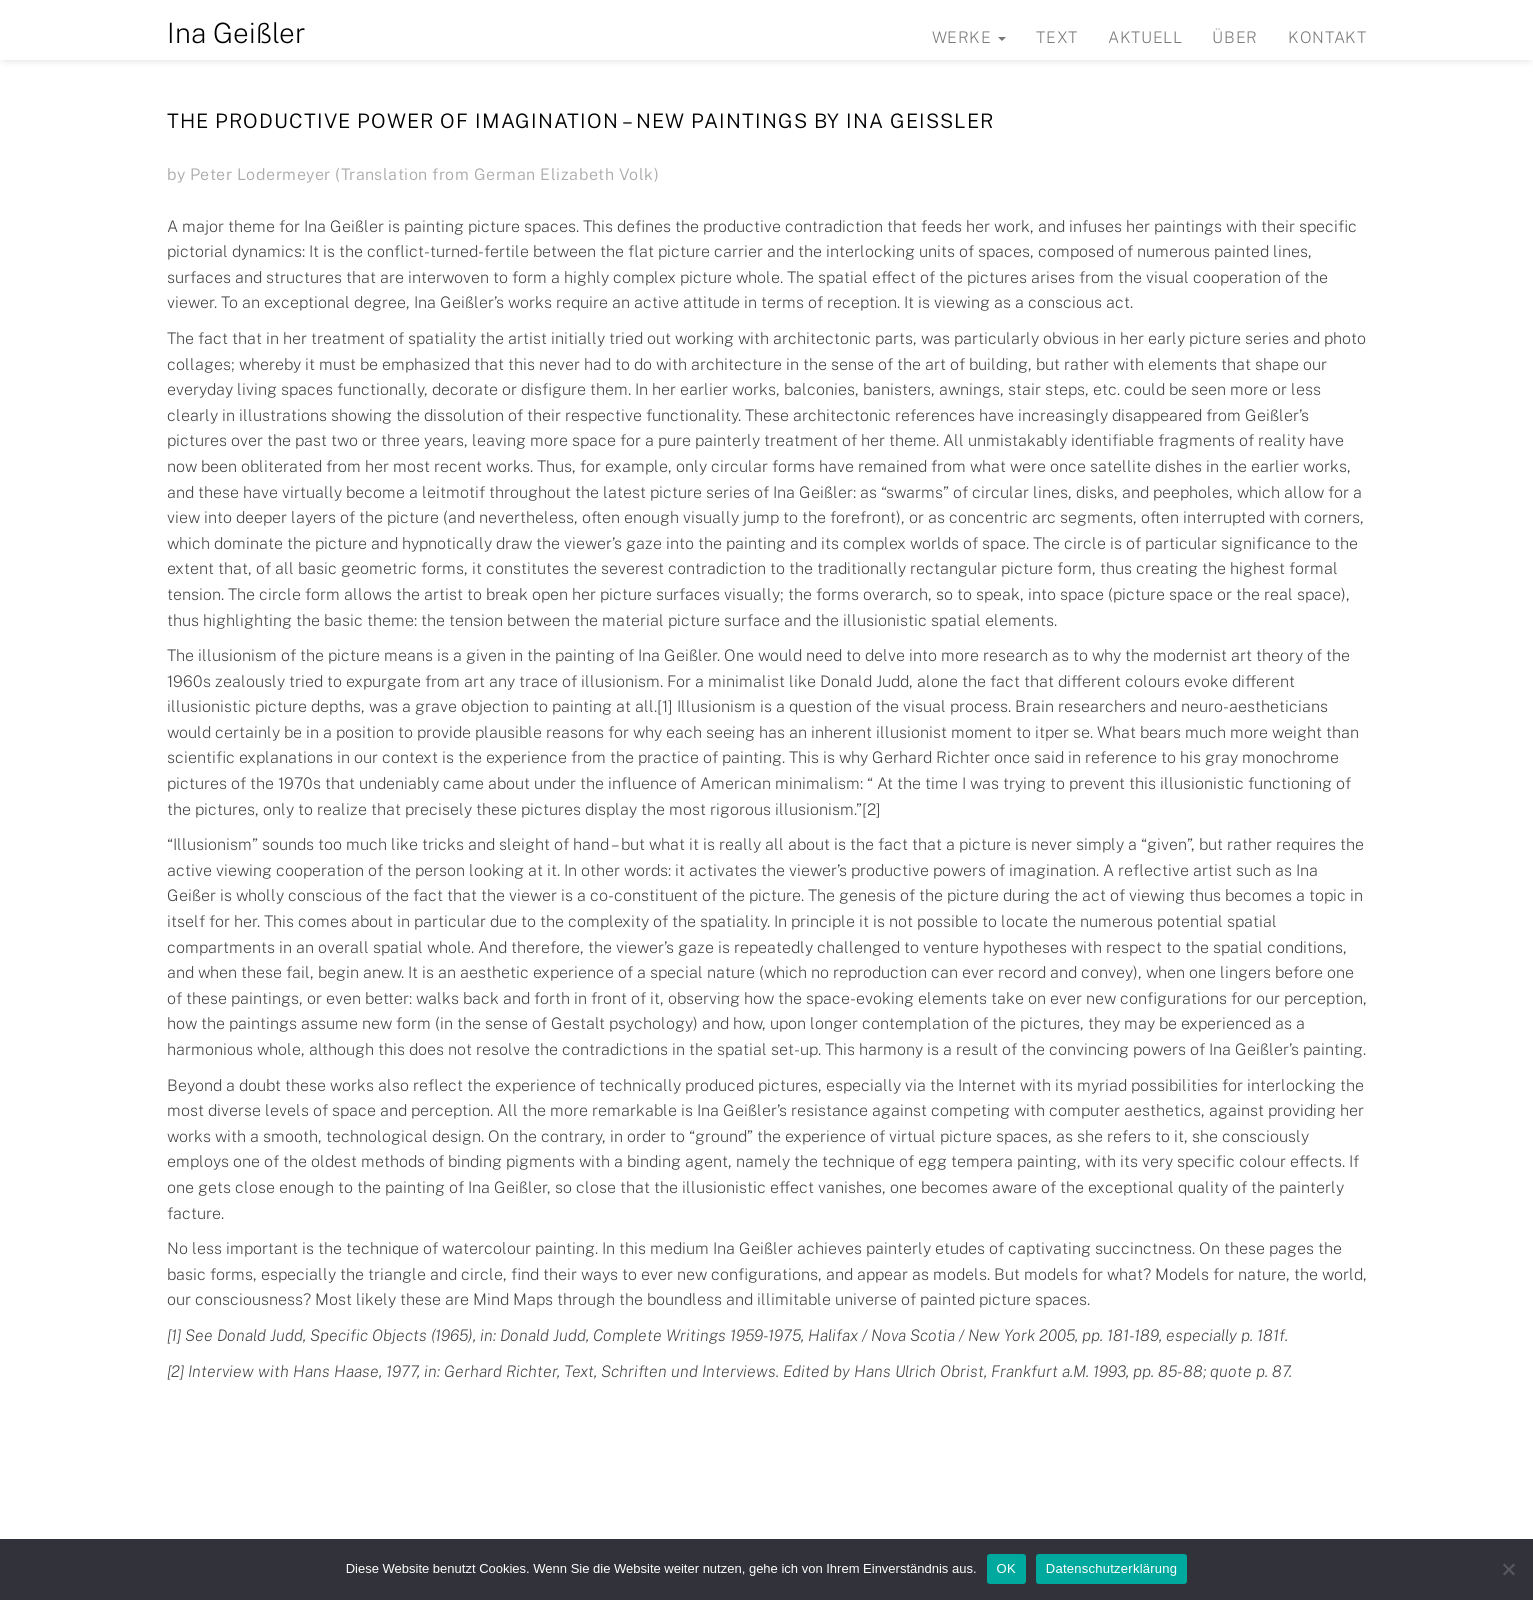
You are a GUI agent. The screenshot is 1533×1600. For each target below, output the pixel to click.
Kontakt (1327, 37)
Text (1057, 37)
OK (1006, 1568)
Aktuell (1145, 37)
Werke (969, 37)
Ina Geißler (236, 32)
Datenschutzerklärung (1111, 1568)
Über (1235, 37)
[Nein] (1508, 1569)
